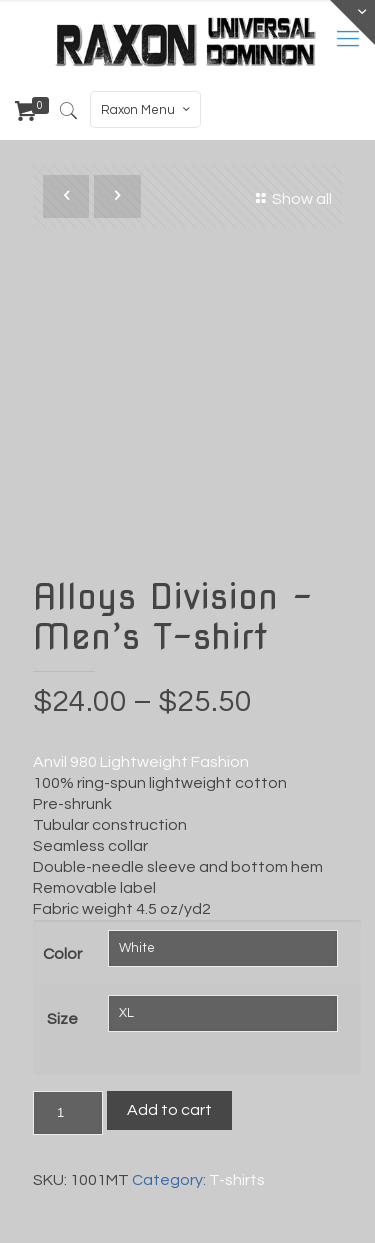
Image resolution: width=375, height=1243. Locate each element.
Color (62, 954)
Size (62, 1019)
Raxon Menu (147, 110)
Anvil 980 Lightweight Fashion (141, 762)
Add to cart (169, 1110)
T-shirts (237, 1180)
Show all (291, 199)
